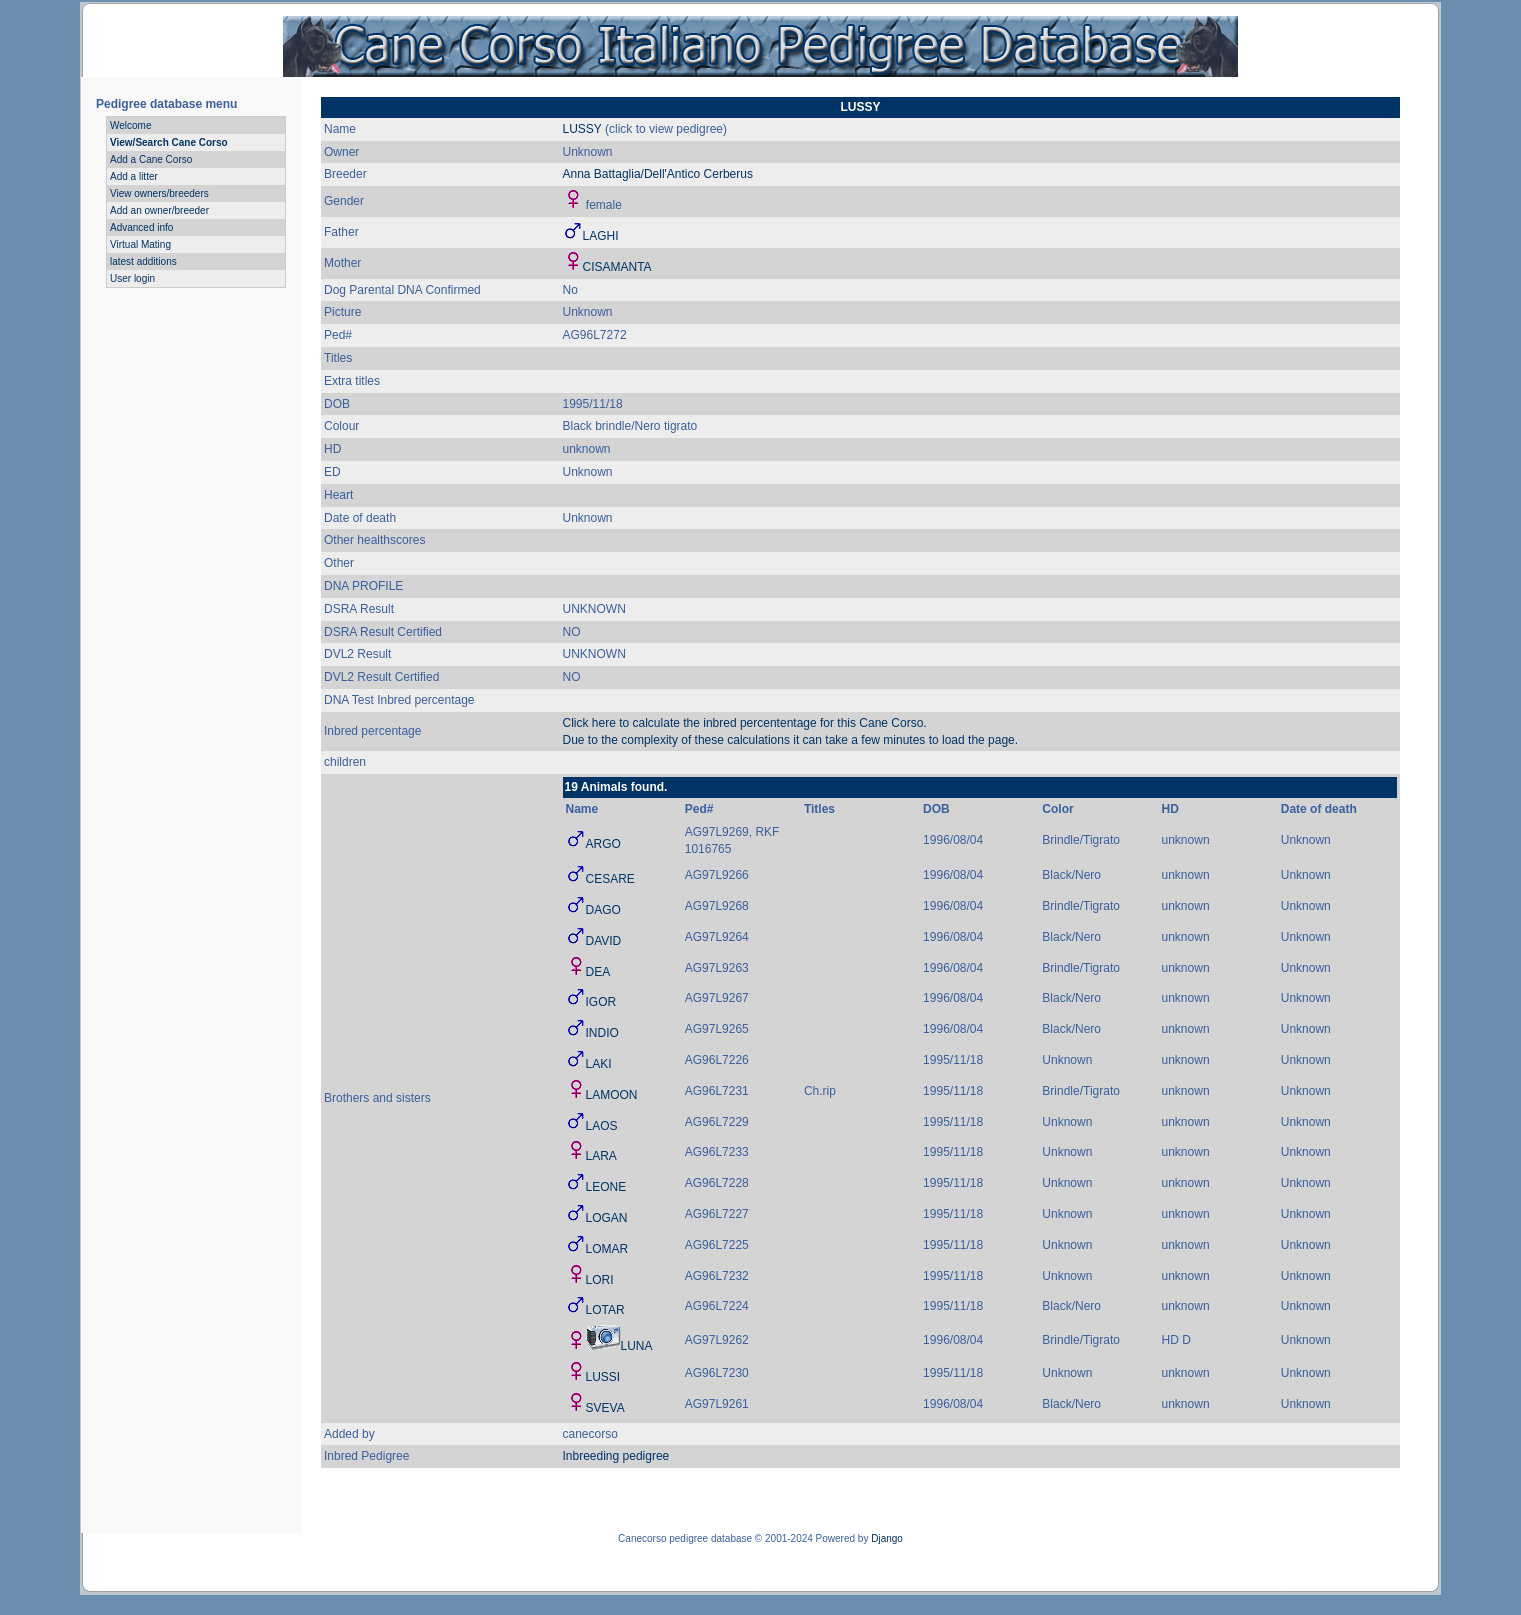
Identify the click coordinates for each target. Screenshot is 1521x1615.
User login (132, 278)
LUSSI (603, 1377)
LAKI (599, 1064)
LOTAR (605, 1310)
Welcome (131, 125)
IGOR (601, 1002)
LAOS (602, 1126)
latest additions (143, 261)
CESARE (610, 879)
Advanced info (141, 227)
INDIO (602, 1033)
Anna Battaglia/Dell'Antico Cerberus (658, 174)
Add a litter (134, 176)
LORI (600, 1280)
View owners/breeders (159, 193)
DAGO (603, 910)
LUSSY (582, 129)
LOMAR (607, 1249)
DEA (598, 972)
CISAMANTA (617, 267)
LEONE (606, 1187)
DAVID (604, 941)
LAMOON (612, 1095)
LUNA (637, 1346)
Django (887, 1538)
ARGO (603, 844)
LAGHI (601, 236)
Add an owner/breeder (159, 210)
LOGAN (607, 1218)
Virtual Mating (140, 244)
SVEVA (605, 1408)
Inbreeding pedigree (616, 1456)
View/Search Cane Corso (169, 142)
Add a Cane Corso (151, 159)
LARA (601, 1156)
